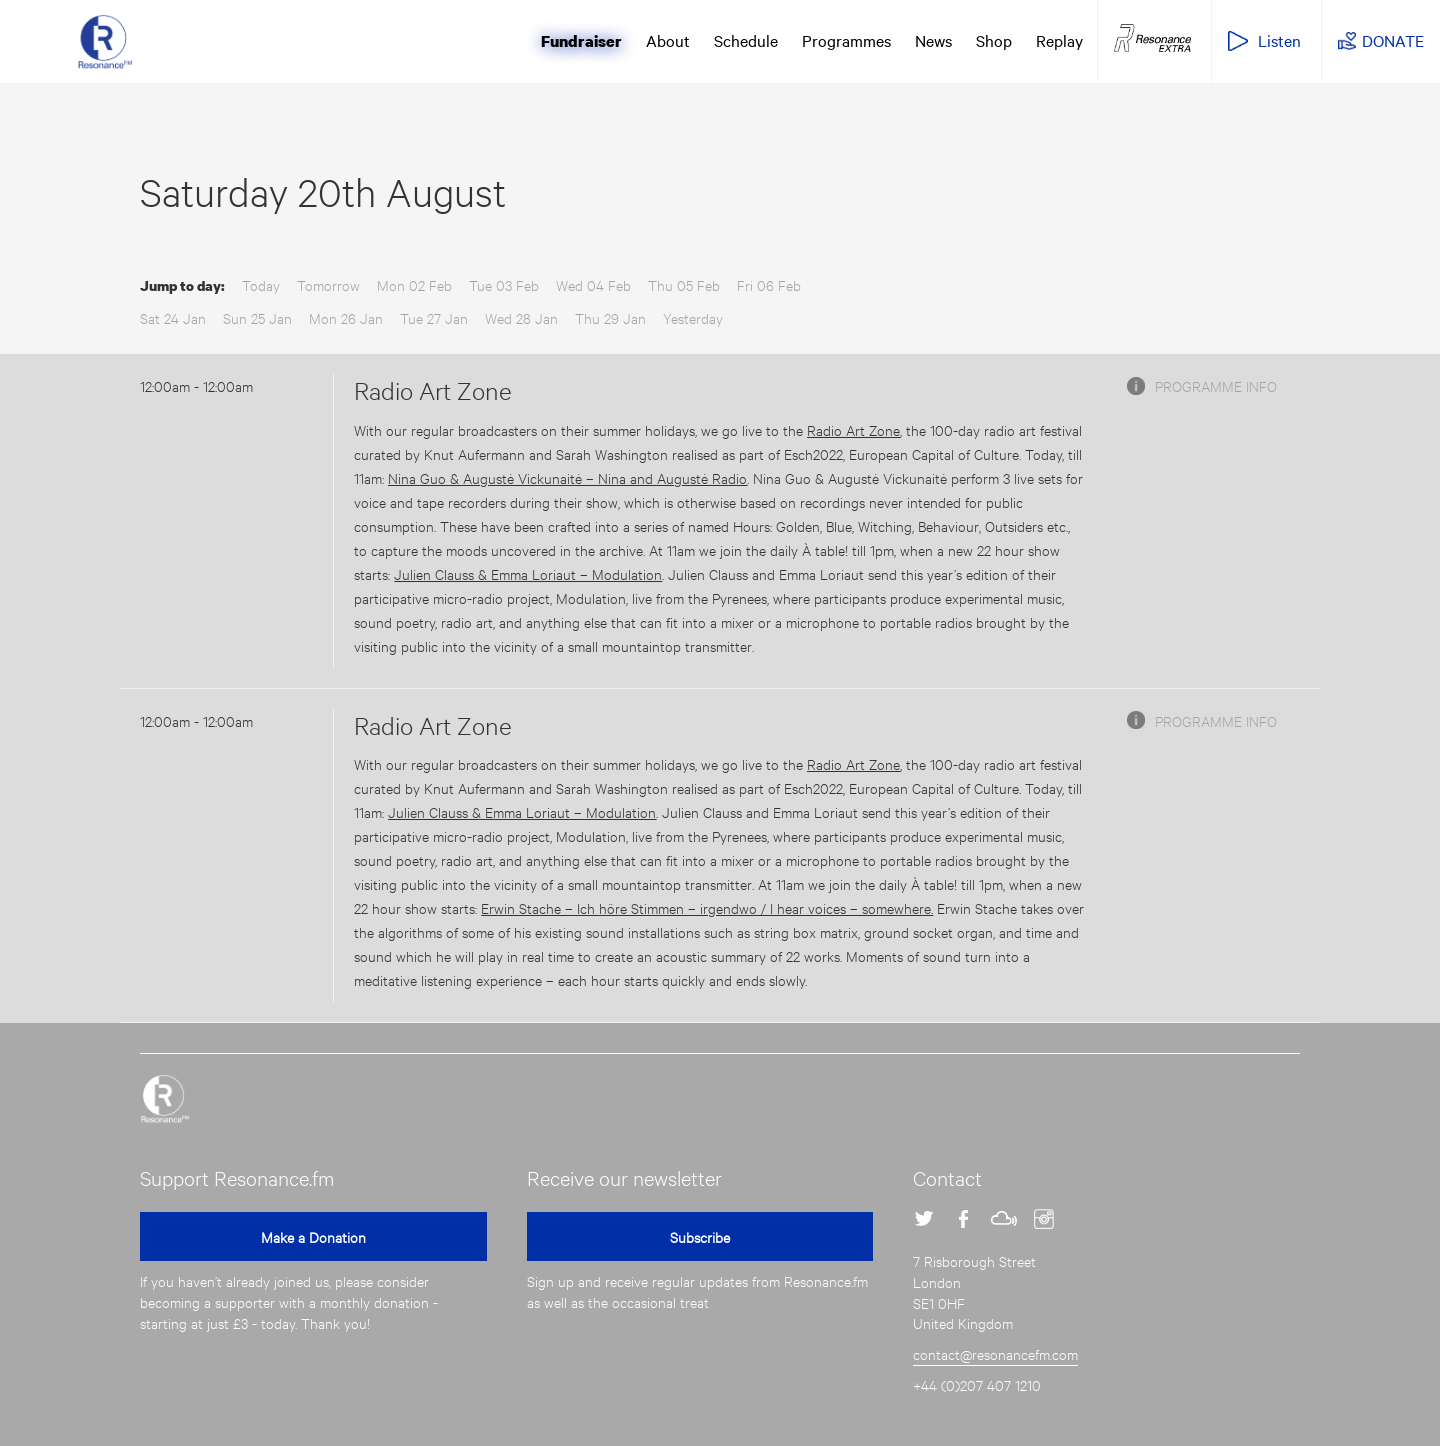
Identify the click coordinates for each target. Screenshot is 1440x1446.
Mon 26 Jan (346, 317)
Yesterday (693, 317)
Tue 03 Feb (504, 284)
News (933, 40)
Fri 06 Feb (769, 284)
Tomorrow (328, 284)
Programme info (1216, 385)
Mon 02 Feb (414, 284)
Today (261, 284)
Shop (994, 40)
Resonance (165, 1099)
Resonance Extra (1152, 39)
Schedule (746, 40)
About (668, 40)
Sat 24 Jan (173, 317)
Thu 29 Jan (610, 317)
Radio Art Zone (433, 390)
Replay (1059, 40)
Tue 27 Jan (434, 317)
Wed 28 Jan (521, 317)
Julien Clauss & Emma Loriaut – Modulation (528, 573)
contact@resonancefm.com (995, 1353)
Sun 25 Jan (257, 317)
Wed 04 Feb (593, 284)
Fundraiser (581, 41)
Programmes (846, 40)
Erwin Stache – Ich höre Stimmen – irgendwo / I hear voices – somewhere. (707, 907)
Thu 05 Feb (684, 284)
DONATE (1393, 40)
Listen (1279, 40)
